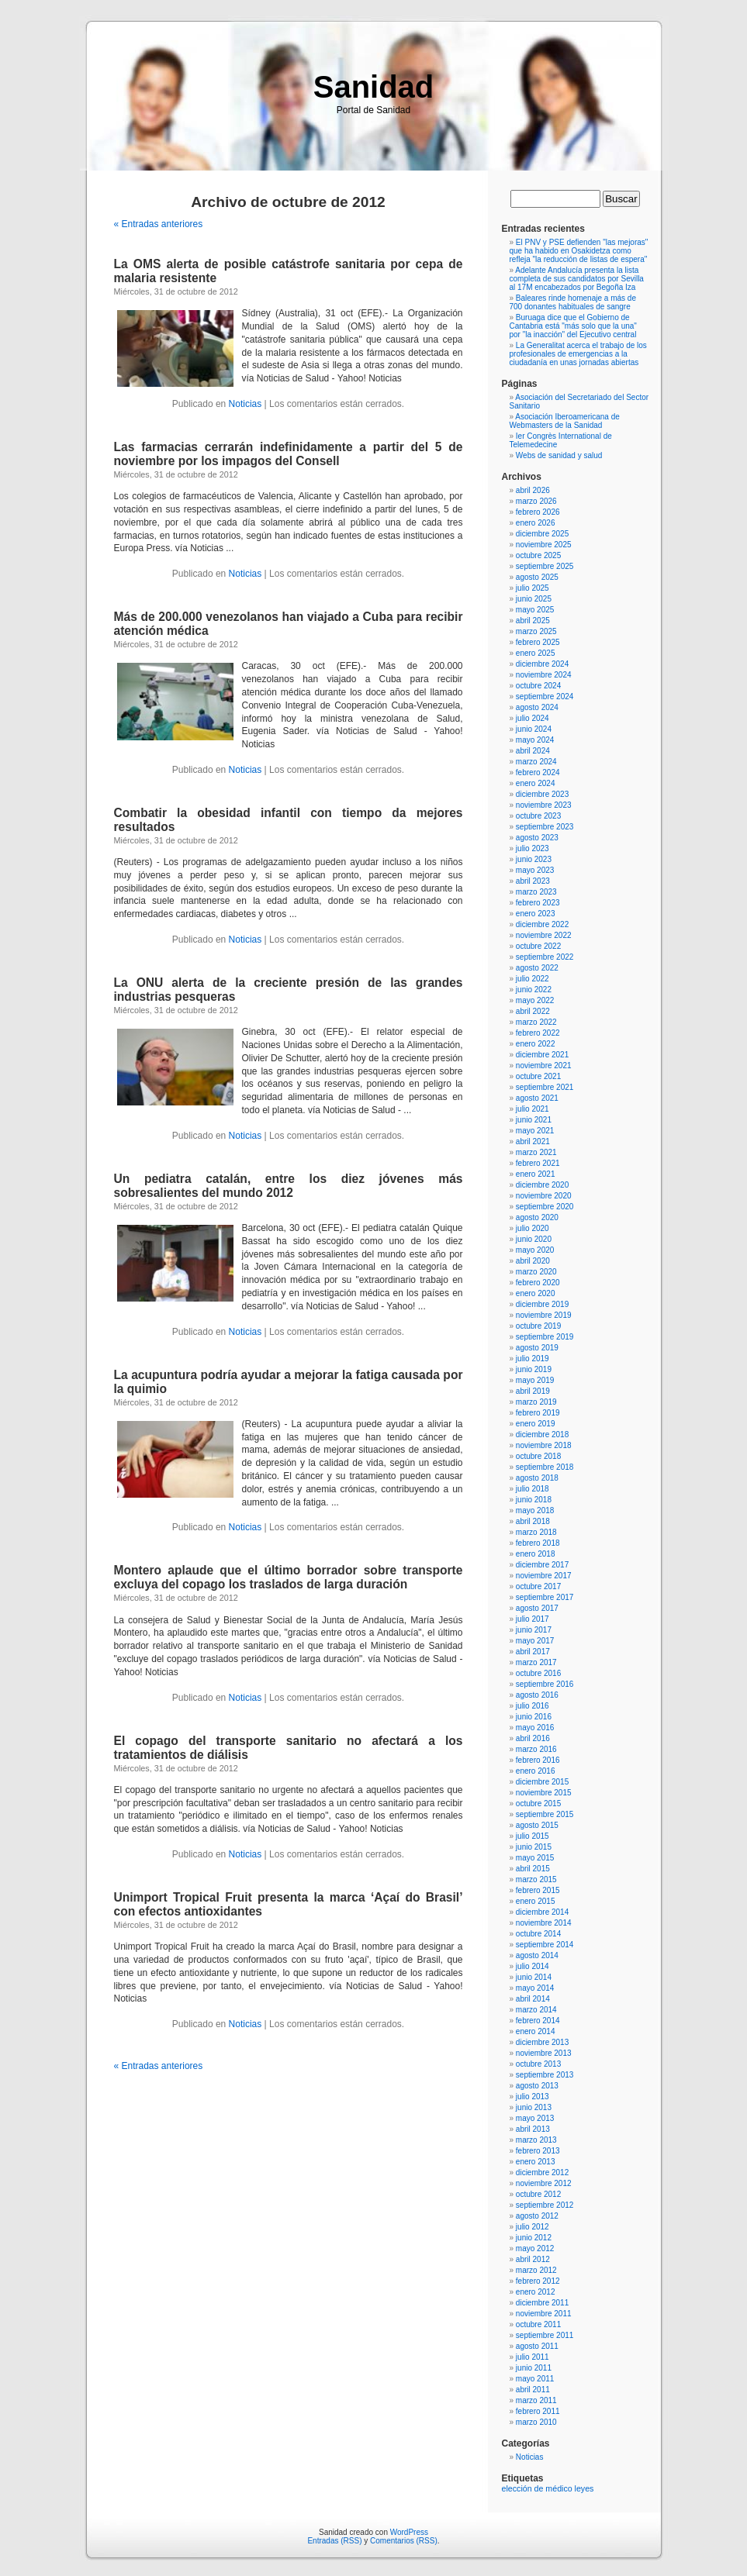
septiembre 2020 (545, 1206)
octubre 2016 (538, 1673)
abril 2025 (533, 620)
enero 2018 (535, 1554)
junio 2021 (534, 1120)
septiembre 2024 (545, 696)
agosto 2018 (537, 1478)
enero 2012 (535, 2292)
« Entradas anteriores (158, 224)
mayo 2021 (535, 1130)
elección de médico (537, 2488)
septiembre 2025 (545, 566)
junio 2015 (534, 1847)
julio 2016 (532, 1706)
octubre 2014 (538, 1933)
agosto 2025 (537, 577)
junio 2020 (534, 1239)
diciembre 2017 (542, 1564)
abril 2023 (533, 881)
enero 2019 (535, 1423)
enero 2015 (535, 1901)
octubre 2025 (538, 555)
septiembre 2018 (545, 1467)
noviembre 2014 (544, 1923)
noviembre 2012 (544, 2183)
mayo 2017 (535, 1640)
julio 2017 (532, 1619)
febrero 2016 (538, 1760)
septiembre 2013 (545, 2075)
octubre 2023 (538, 816)
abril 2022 (533, 1011)
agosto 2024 (537, 707)
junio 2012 (534, 2237)
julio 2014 (532, 1966)
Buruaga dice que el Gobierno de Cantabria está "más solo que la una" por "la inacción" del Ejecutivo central (573, 326)
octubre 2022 (538, 946)
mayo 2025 (535, 609)
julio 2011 (532, 2357)
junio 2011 (534, 2368)
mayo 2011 (535, 2378)
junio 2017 (534, 1630)
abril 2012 (533, 2259)
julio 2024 (532, 718)
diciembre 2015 (542, 1782)
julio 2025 (532, 588)
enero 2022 (535, 1044)
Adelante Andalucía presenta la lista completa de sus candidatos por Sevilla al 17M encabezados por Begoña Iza (577, 278)
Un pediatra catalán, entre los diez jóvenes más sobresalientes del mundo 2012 (288, 1185)
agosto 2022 (537, 968)
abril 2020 (533, 1261)
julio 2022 (532, 978)
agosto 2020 (537, 1217)
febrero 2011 (538, 2411)
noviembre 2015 (544, 1792)
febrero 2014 (538, 2020)
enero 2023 (535, 913)
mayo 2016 (535, 1727)
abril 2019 (533, 1391)
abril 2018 (533, 1521)
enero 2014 (535, 2031)
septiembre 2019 (545, 1337)
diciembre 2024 (542, 664)
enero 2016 (535, 1771)
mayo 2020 (535, 1250)
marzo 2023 (536, 892)
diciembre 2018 (542, 1434)
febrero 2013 (538, 2151)
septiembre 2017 (545, 1597)
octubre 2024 (538, 685)
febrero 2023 (538, 902)
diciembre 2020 (542, 1185)
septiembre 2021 (545, 1087)
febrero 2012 (538, 2281)
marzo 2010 (536, 2422)
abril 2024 (533, 751)
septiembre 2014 (545, 1944)
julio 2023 (532, 848)
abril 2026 (533, 490)
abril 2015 (533, 1868)
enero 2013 (535, 2161)
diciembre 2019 (542, 1304)
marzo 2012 (536, 2270)
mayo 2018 (535, 1510)
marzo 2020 (536, 1271)
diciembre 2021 (542, 1054)
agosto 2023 (537, 837)
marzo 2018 (536, 1532)
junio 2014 (534, 1977)
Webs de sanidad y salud (559, 455)
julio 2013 (532, 2096)
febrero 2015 (538, 1890)
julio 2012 (532, 2227)
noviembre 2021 (544, 1065)
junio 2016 (534, 1716)
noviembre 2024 (544, 675)
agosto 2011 (537, 2346)
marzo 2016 (536, 1749)
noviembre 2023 (544, 805)
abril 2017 (533, 1651)
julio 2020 (532, 1228)
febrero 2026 (538, 512)
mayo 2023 (535, 870)
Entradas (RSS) (334, 2540)
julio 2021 (532, 1109)
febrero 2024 (538, 772)
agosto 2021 (537, 1098)
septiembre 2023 (545, 826)
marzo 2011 (536, 2400)
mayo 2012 (535, 2248)
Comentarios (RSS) (403, 2540)
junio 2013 (534, 2107)
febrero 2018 (538, 1543)
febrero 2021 (538, 1163)
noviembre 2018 (544, 1445)
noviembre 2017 (544, 1575)
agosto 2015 (537, 1825)
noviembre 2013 (544, 2053)
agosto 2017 (537, 1608)
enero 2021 (535, 1174)
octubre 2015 (538, 1803)
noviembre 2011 (544, 2313)
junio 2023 (534, 859)
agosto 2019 (537, 1347)
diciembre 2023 (542, 794)
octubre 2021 (538, 1076)
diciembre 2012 (542, 2172)
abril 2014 (533, 1999)
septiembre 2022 (545, 957)
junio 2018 (534, 1499)
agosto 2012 (537, 2216)
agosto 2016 (537, 1695)
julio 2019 (532, 1358)
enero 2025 (535, 653)
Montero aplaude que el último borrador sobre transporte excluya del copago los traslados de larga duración (288, 1577)
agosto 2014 (537, 1955)
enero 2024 (535, 783)
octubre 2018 (538, 1456)
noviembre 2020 (544, 1195)
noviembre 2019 (544, 1315)
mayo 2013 (535, 2118)
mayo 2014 (535, 1988)
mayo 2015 (535, 1858)
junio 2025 (534, 599)
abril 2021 (533, 1141)
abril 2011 (533, 2389)
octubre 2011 (538, 2324)
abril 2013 (533, 2129)
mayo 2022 (535, 1000)
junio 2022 (534, 989)
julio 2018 (532, 1489)
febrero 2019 (538, 1413)
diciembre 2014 (542, 1912)
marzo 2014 (536, 2009)
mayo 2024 (535, 740)
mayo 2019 (535, 1380)
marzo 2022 (536, 1022)
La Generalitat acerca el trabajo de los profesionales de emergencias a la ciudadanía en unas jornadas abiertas (578, 354)
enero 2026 (535, 523)
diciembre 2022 (542, 924)
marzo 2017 (536, 1662)
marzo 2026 (536, 501)
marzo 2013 (536, 2140)
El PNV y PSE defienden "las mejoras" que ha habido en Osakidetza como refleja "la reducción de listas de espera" (579, 251)
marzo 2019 (536, 1402)
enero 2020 (535, 1293)
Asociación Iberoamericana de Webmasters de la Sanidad (565, 420)
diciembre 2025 (542, 533)
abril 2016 (533, 1738)
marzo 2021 (536, 1152)
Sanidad (373, 87)
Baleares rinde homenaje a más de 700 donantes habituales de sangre (573, 302)
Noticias (245, 403)
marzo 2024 (536, 761)
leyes (584, 2488)
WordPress (409, 2532)
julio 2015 (532, 1836)
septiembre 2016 (545, 1684)
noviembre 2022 (544, 935)
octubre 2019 (538, 1326)
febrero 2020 (538, 1282)
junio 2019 (534, 1369)
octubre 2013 (538, 2064)
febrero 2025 (538, 642)
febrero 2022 (538, 1033)
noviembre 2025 (544, 544)
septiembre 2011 (545, 2335)
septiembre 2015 (545, 1814)
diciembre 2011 (542, 2302)
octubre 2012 (538, 2194)
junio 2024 (534, 729)
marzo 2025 (536, 631)
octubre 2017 (538, 1586)
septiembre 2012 (545, 2205)
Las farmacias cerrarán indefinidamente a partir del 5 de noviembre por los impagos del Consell (288, 453)
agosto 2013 (537, 2085)
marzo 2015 (536, 1879)
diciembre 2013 (542, 2042)
